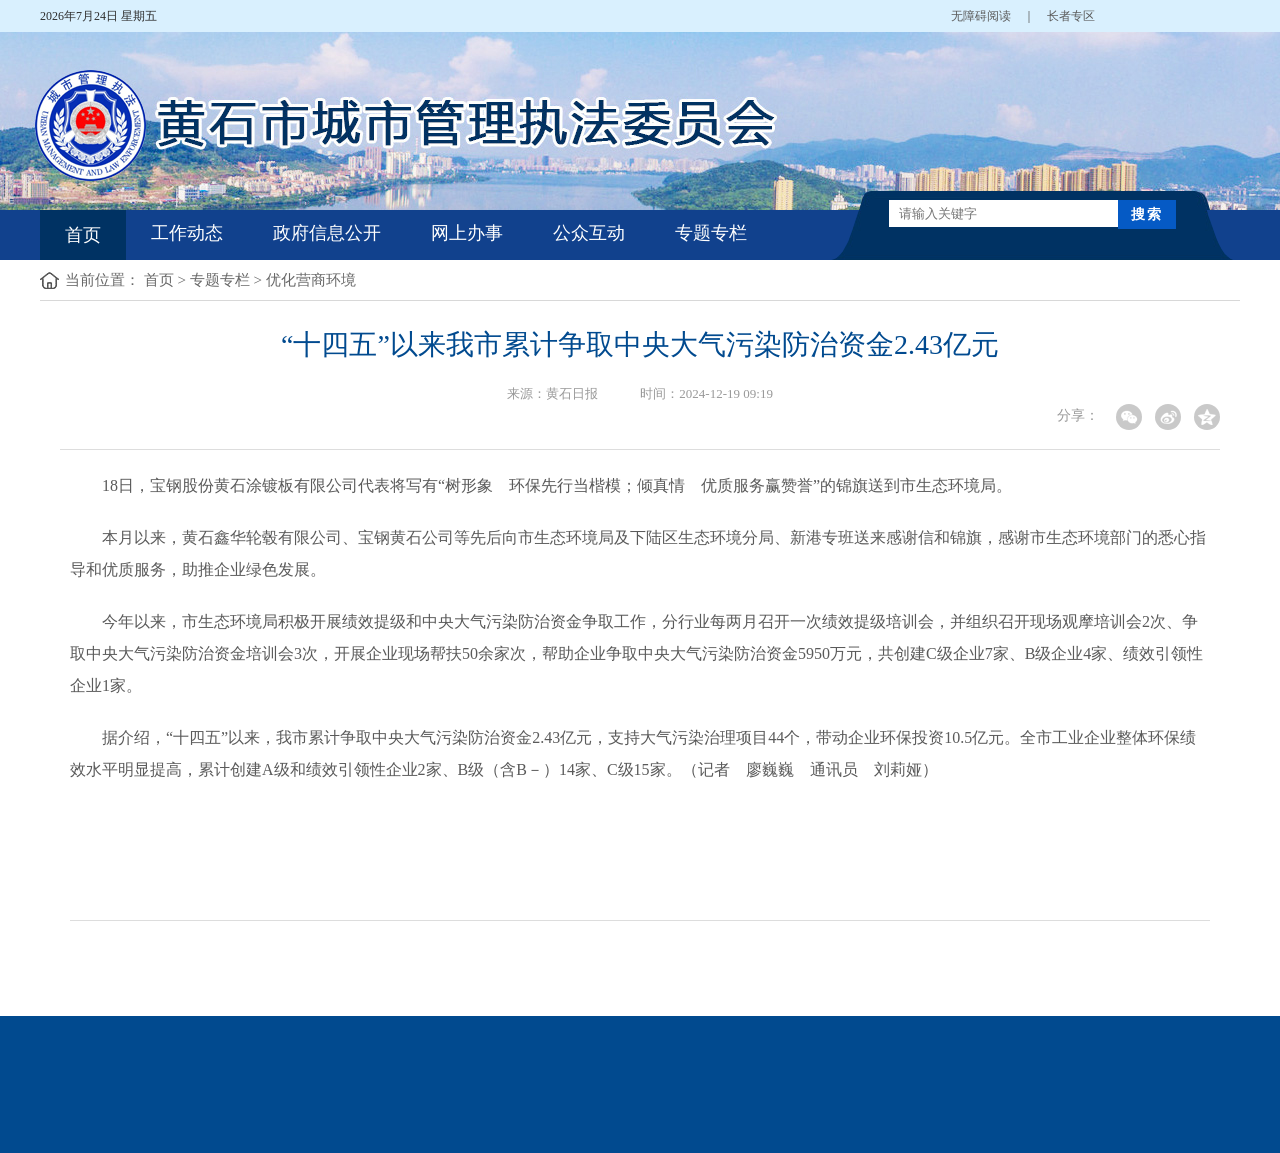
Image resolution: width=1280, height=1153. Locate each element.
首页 (83, 235)
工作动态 (187, 233)
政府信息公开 (327, 233)
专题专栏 (711, 233)
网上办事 (467, 233)
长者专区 (1071, 16)
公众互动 (589, 233)
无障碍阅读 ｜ (999, 16)
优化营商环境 (311, 280)
